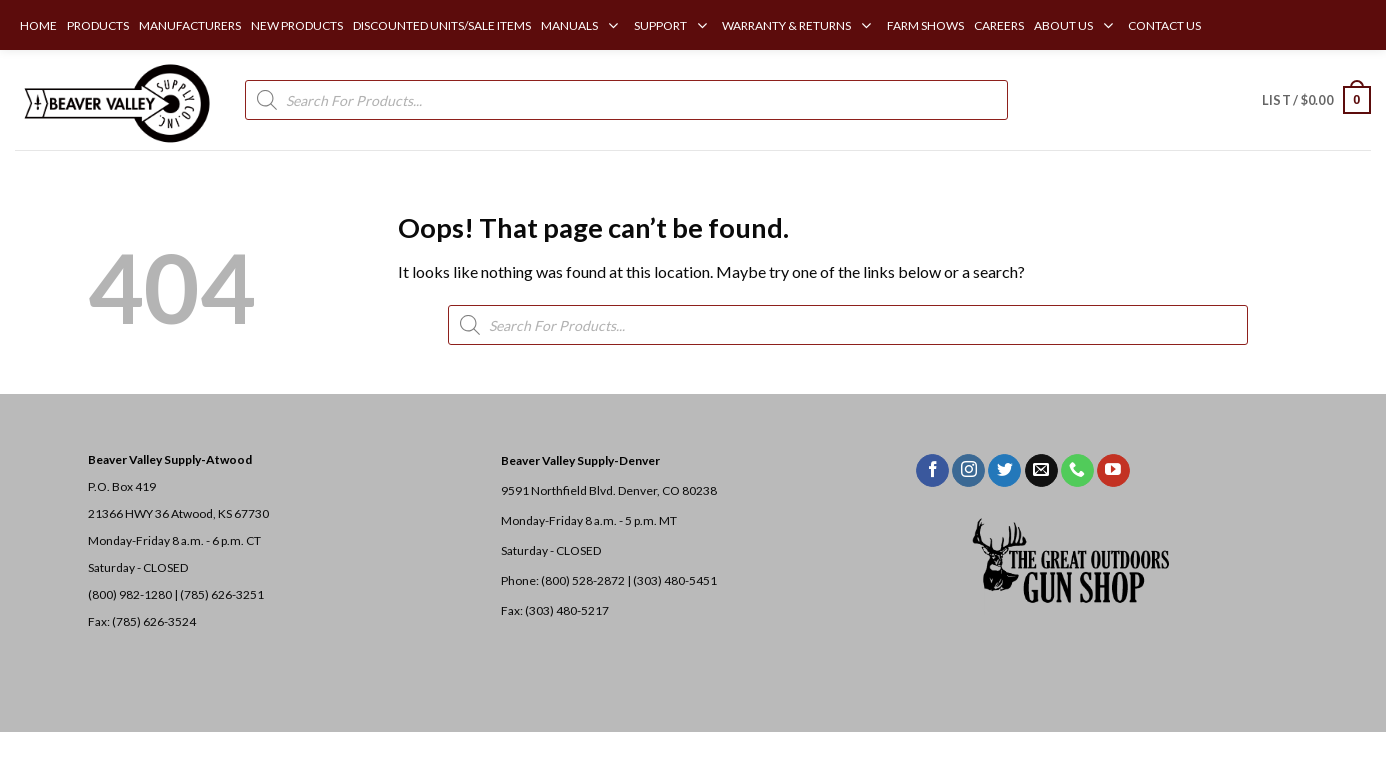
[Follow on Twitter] (1004, 471)
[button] (1316, 100)
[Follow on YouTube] (1113, 471)
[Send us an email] (1041, 471)
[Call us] (1077, 471)
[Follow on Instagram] (968, 471)
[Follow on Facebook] (932, 471)
